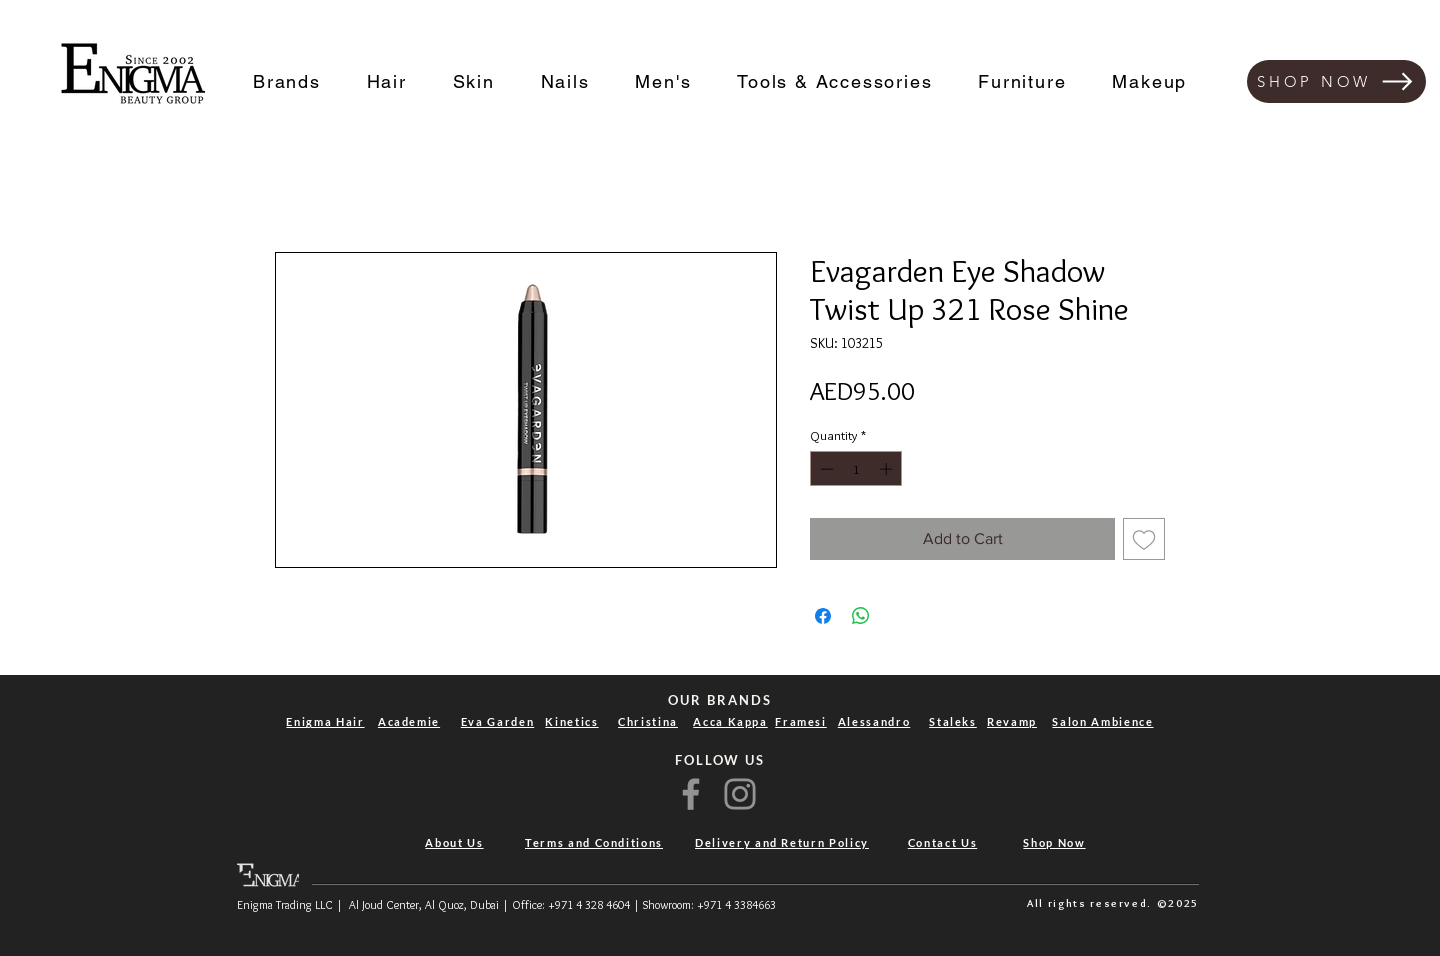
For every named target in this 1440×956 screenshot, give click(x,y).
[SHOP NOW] (1336, 81)
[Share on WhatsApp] (861, 616)
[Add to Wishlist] (1144, 539)
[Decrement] (825, 469)
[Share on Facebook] (823, 616)
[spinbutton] (856, 469)
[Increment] (888, 469)
